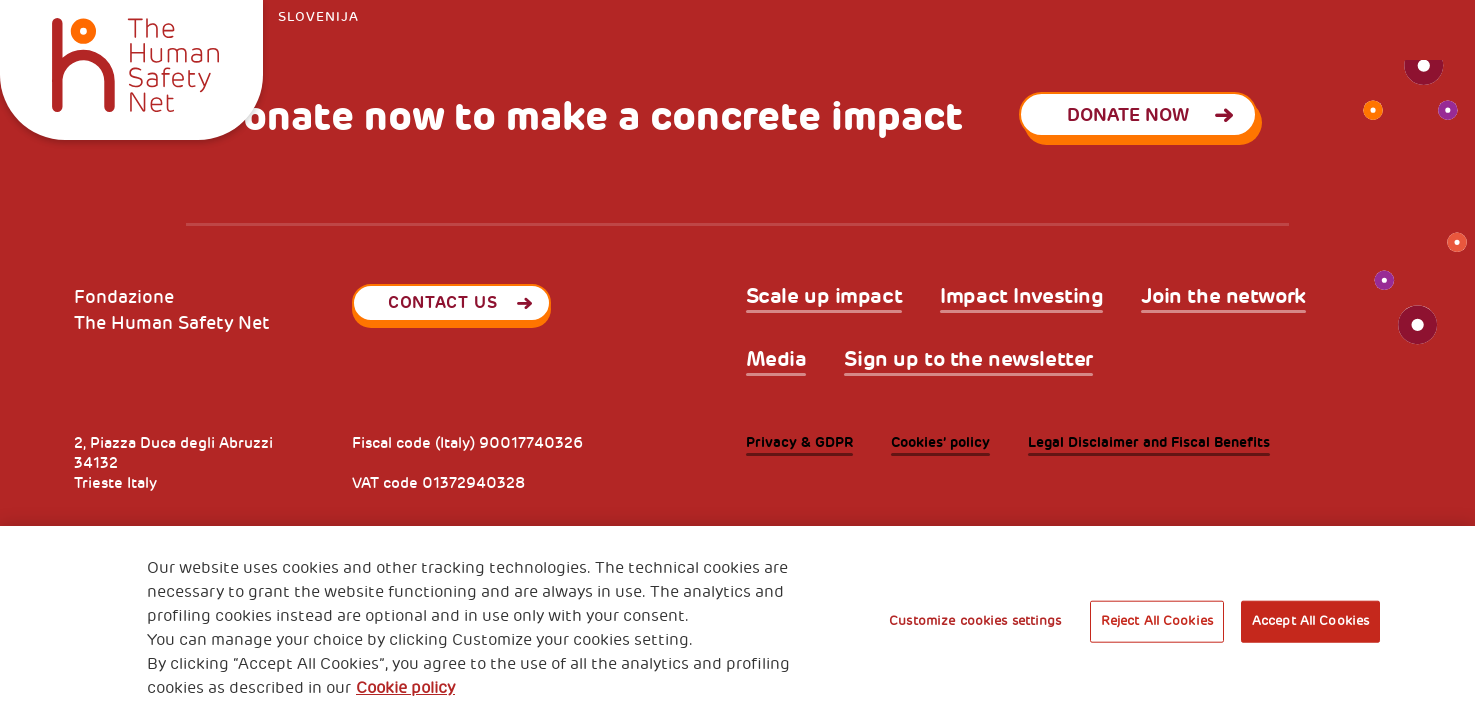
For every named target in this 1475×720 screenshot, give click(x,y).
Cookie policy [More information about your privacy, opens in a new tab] (405, 688)
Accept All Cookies (1310, 621)
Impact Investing (1021, 296)
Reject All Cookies (1157, 621)
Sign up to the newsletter (968, 359)
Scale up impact (824, 296)
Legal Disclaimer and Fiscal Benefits (1149, 442)
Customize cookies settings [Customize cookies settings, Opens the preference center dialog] (975, 621)
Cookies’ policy (940, 442)
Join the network (1223, 296)
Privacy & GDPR (799, 442)
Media (776, 359)
